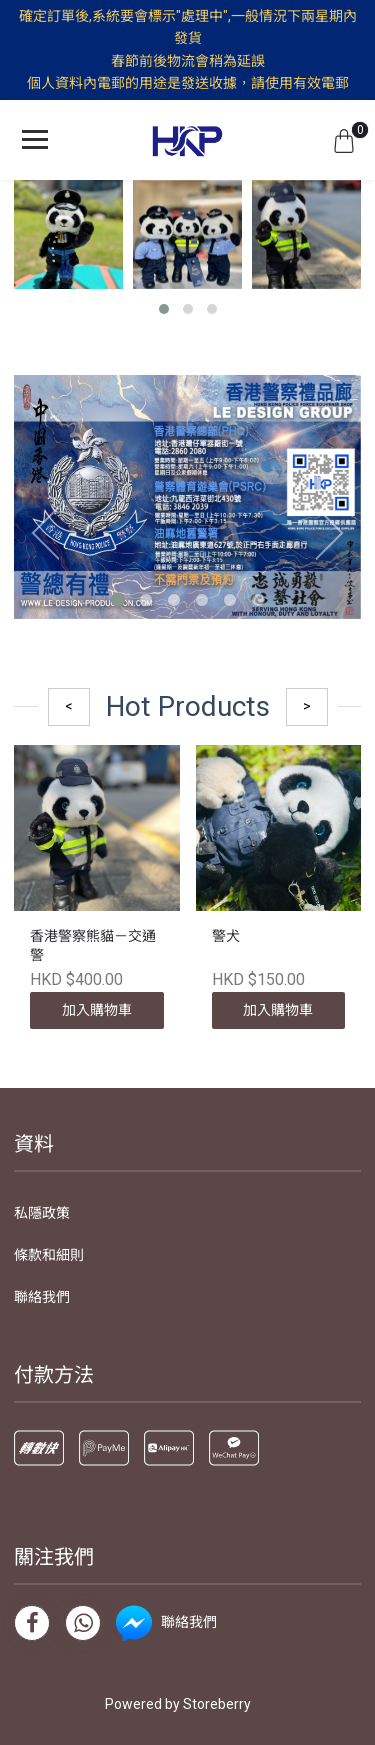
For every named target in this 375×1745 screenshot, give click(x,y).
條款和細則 (49, 1255)
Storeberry (217, 1704)
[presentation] (39, 532)
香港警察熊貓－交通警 (93, 946)
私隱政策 (42, 1213)
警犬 (226, 936)
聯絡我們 (42, 1297)
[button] (164, 309)
